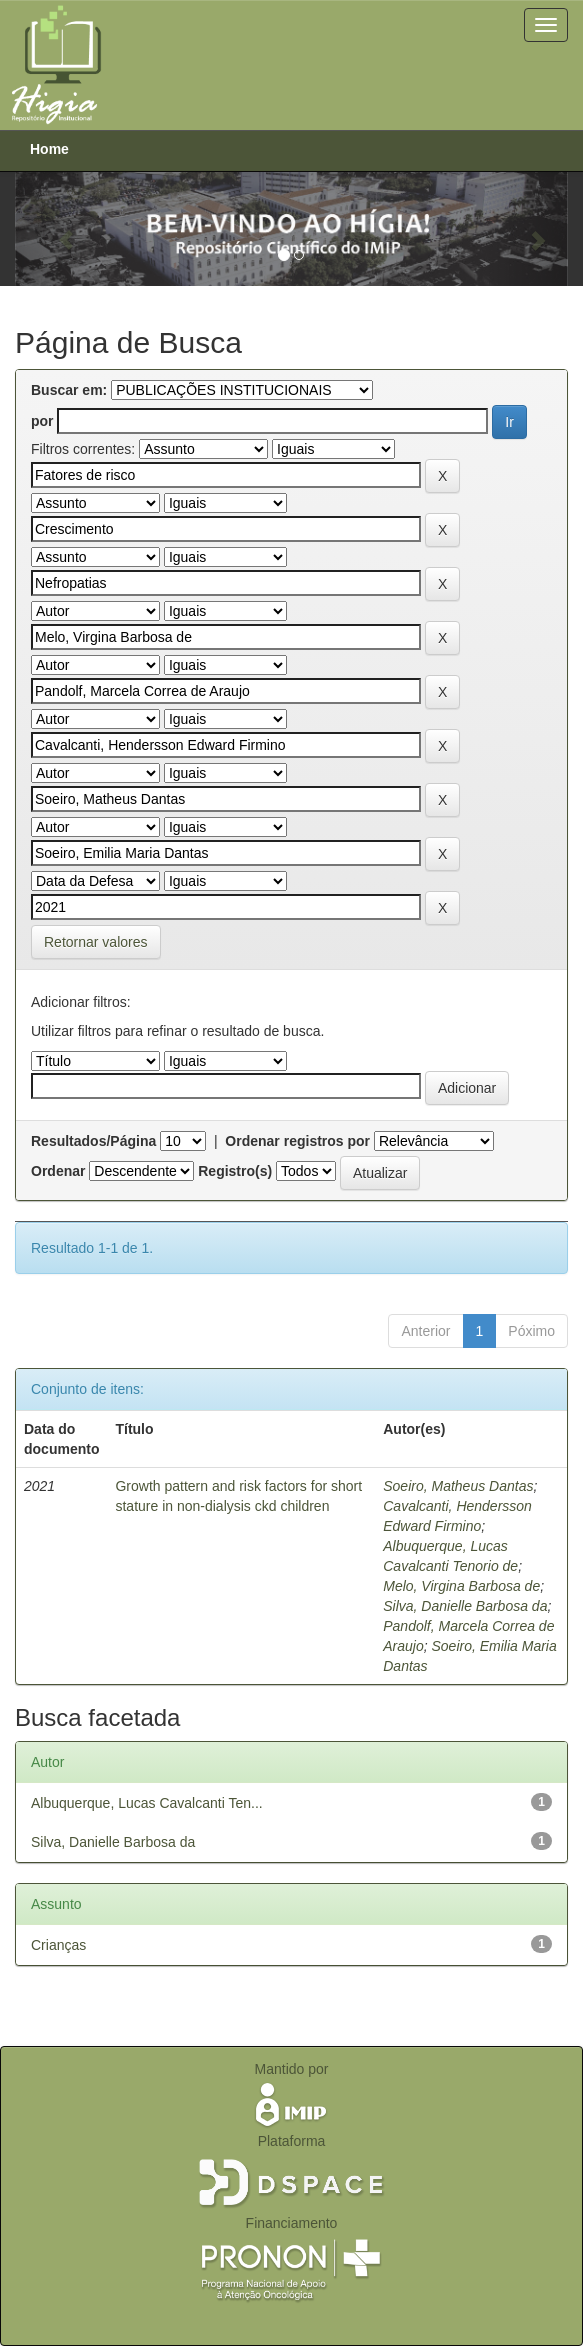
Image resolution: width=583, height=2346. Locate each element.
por (42, 421)
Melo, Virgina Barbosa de (461, 1586)
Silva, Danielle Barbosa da (465, 1606)
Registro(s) (235, 1171)
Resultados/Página (93, 1141)
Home (49, 149)
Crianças (58, 1945)
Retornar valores (96, 942)
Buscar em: (69, 390)
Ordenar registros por (297, 1141)
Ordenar (58, 1171)
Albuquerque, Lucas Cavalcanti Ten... (147, 1803)
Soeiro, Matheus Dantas (458, 1486)
